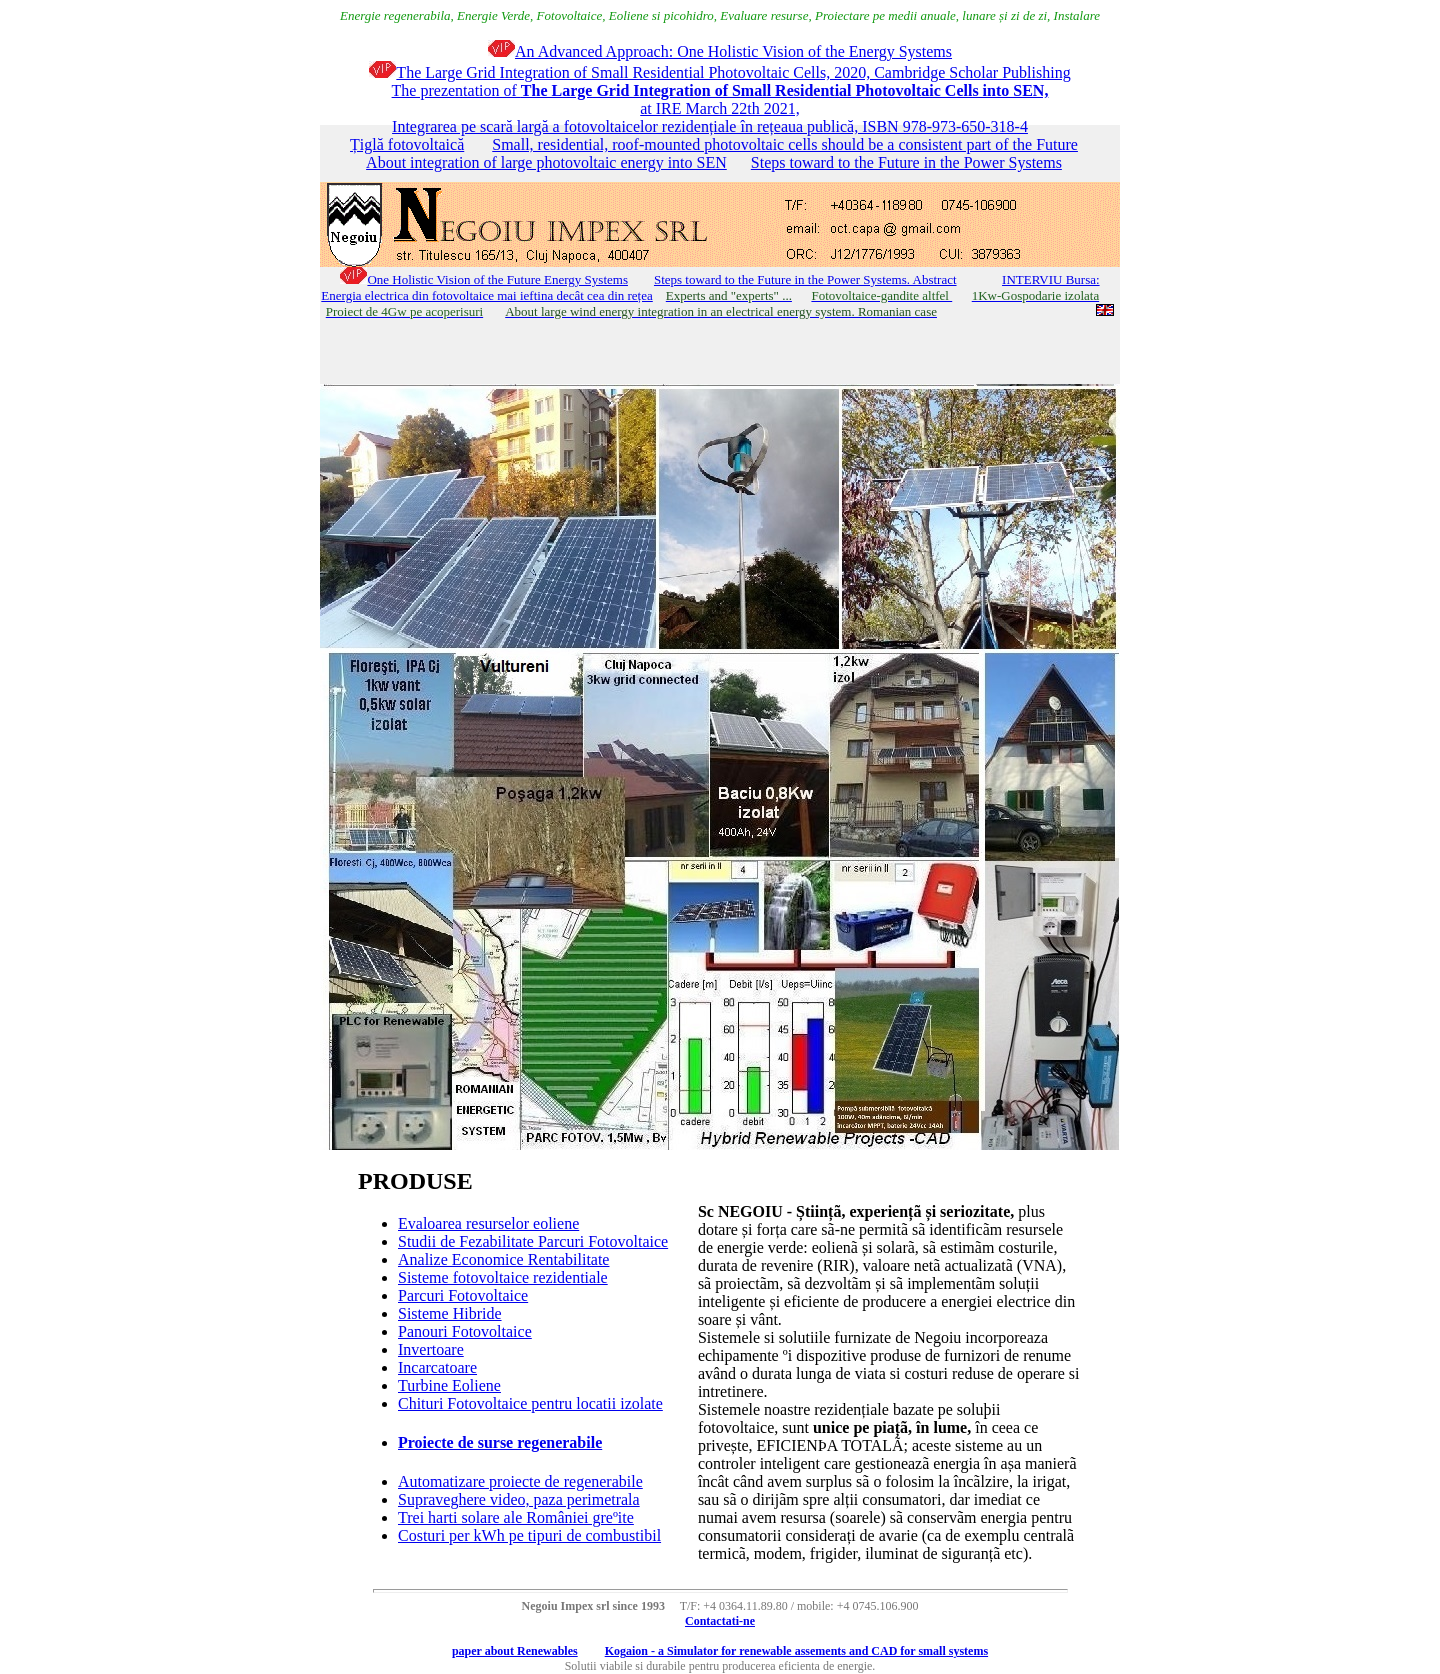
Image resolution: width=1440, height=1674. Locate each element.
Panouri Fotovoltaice (465, 1331)
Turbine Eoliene (449, 1385)
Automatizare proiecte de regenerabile (520, 1481)
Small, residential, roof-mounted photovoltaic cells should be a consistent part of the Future (785, 144)
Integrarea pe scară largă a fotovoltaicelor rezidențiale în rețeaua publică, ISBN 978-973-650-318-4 (710, 126)
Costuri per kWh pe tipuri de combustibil (529, 1535)
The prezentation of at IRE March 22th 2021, (720, 99)
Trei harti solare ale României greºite (516, 1517)
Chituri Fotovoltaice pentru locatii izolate (530, 1403)
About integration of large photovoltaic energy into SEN (546, 162)
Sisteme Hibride (450, 1313)
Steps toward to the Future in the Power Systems (906, 162)
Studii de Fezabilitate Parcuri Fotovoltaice (533, 1241)
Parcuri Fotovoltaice (463, 1295)
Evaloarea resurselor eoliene (488, 1223)
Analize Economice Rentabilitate (503, 1259)
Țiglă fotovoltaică (407, 144)
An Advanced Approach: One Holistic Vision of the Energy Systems (720, 51)
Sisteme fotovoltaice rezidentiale (503, 1277)
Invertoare (431, 1349)
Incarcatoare (437, 1367)
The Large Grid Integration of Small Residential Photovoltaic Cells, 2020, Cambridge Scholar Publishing (719, 72)
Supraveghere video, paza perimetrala (519, 1499)
